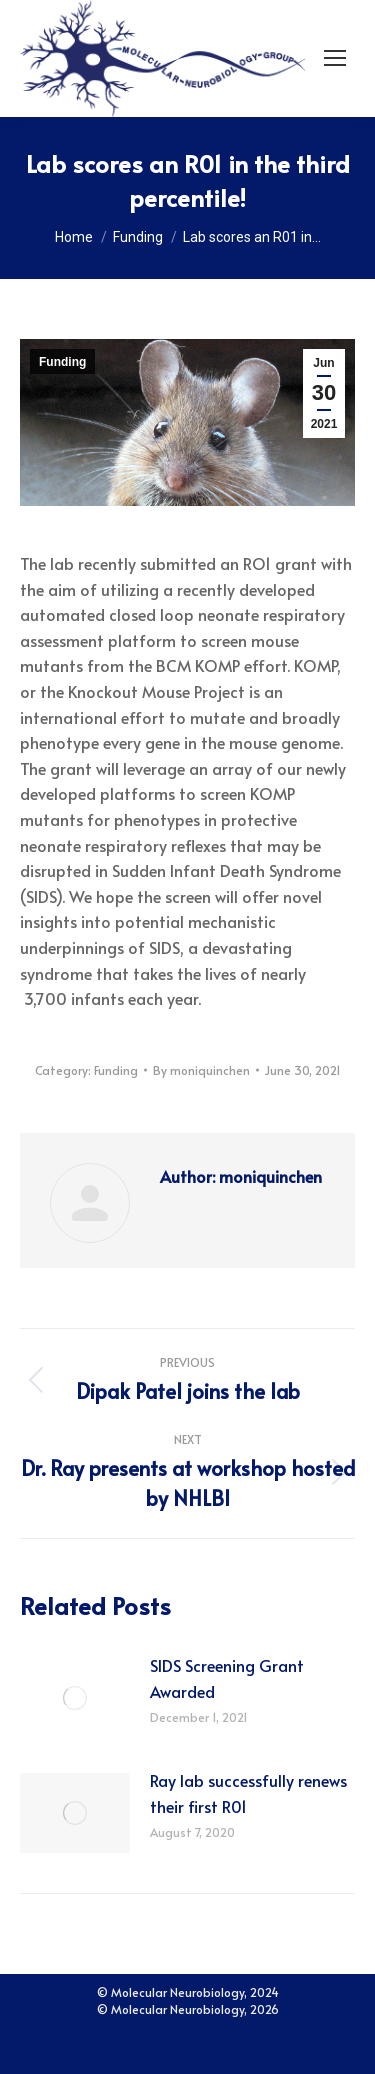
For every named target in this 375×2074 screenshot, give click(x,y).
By (201, 1070)
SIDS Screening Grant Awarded (227, 1678)
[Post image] (75, 1698)
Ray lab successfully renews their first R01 (248, 1793)
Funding (62, 362)
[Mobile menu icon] (335, 58)
